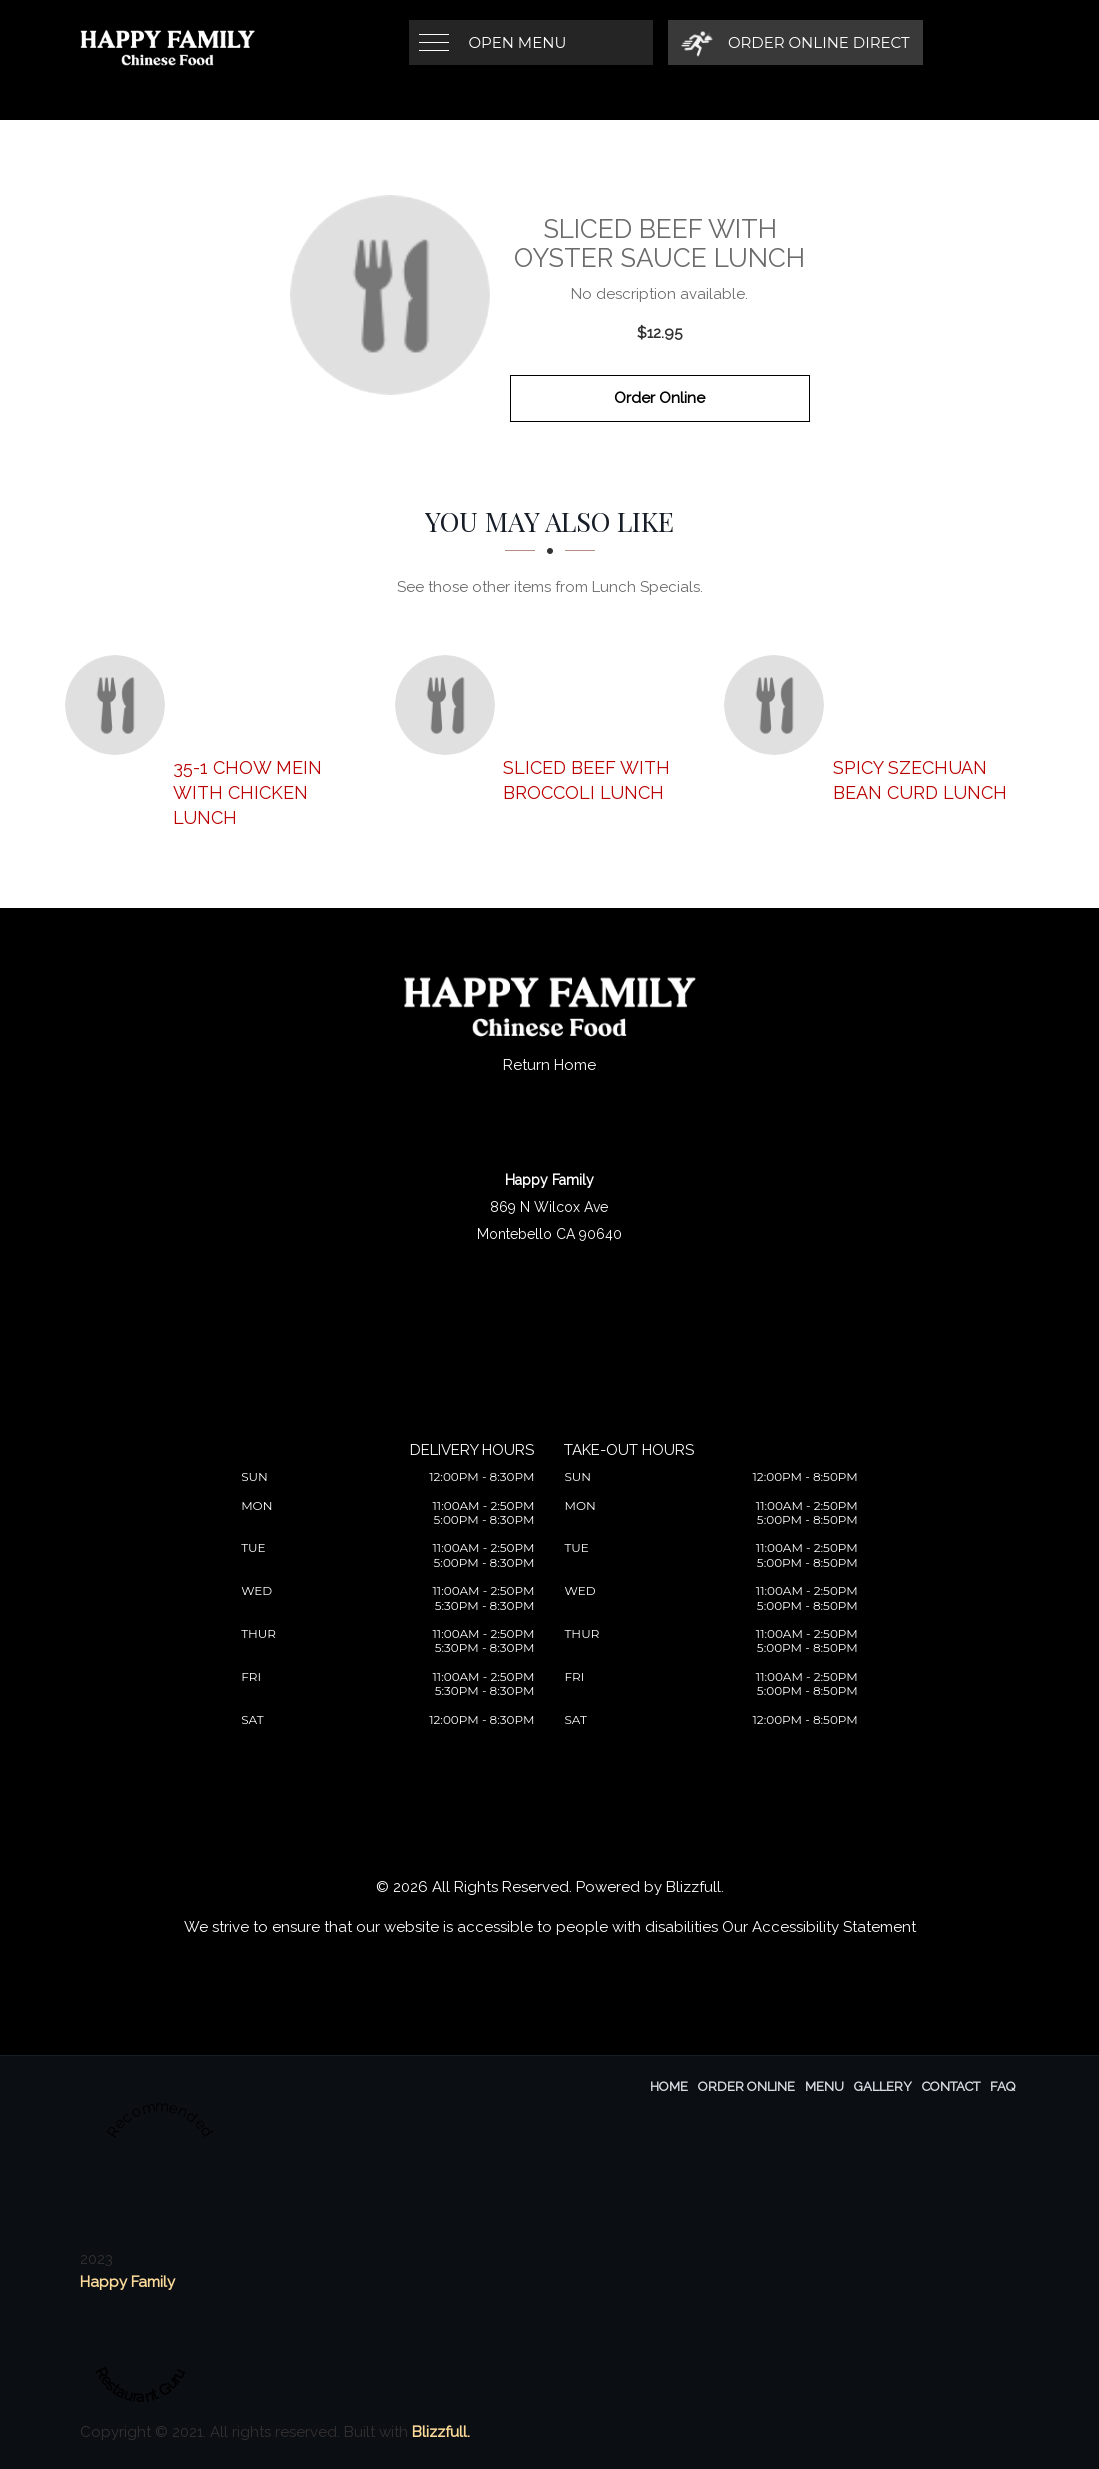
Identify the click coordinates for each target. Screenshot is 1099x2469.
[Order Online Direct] (795, 42)
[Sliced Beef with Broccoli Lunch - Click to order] (450, 705)
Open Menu (518, 42)
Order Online (659, 398)
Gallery (883, 2086)
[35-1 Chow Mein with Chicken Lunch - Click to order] (120, 705)
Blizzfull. (441, 2432)
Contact (951, 2086)
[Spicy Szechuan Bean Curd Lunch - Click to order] (779, 705)
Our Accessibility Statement (819, 1927)
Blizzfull (693, 1887)
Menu (824, 2086)
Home (669, 2086)
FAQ (1002, 2086)
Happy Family (127, 2282)
